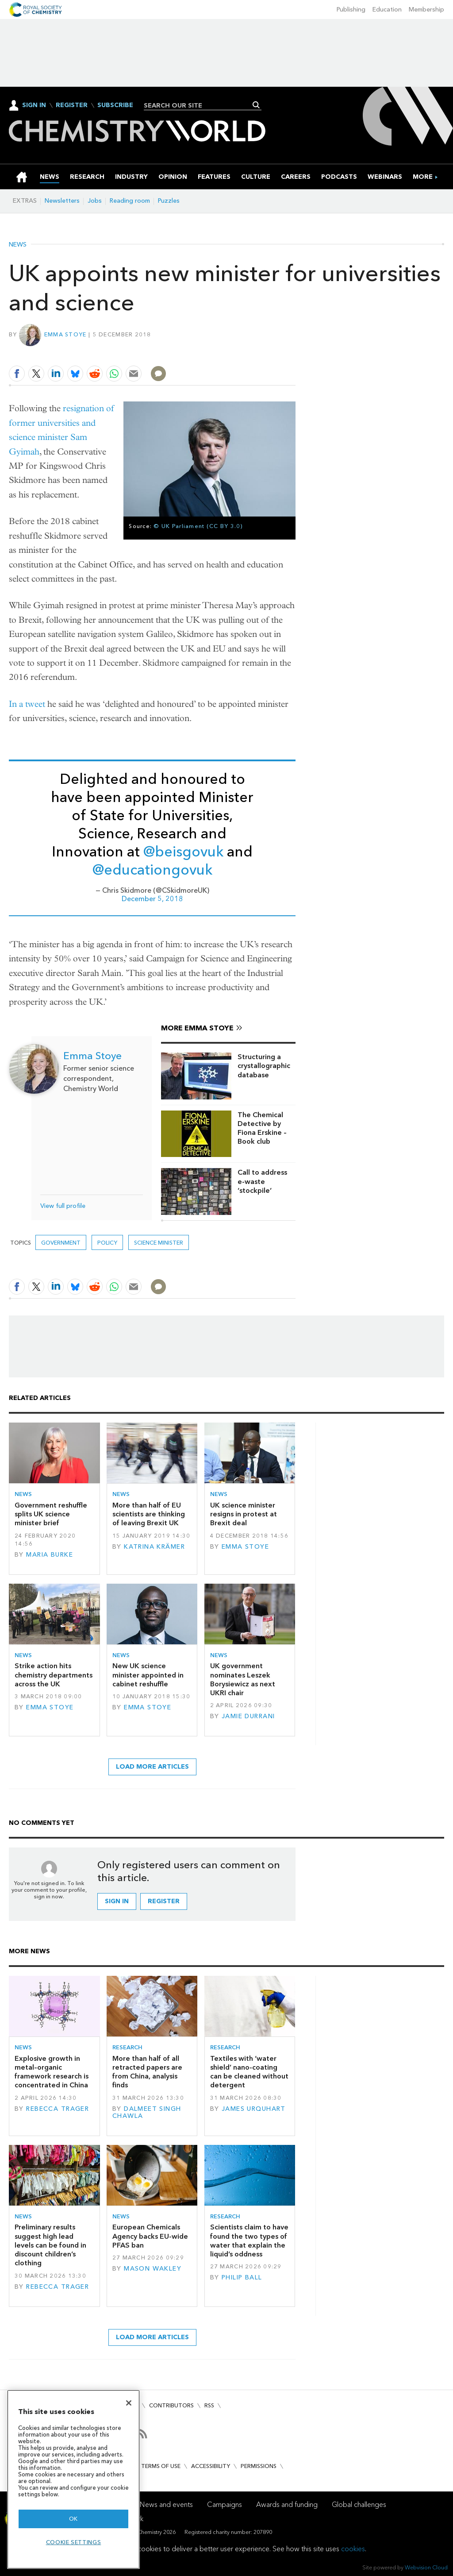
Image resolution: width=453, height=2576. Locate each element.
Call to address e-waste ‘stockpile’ (262, 1181)
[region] (73, 2479)
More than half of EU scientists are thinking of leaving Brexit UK (148, 1514)
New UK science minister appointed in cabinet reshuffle (148, 1675)
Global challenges (359, 2504)
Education (387, 9)
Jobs (95, 200)
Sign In (34, 105)
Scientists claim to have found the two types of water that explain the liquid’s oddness (249, 2240)
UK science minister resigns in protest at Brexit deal (243, 1514)
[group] (423, 176)
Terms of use (160, 2466)
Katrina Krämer (154, 1546)
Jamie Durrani (248, 1716)
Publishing (351, 9)
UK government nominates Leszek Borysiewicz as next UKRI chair (242, 1679)
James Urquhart (254, 2109)
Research (127, 2047)
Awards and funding (287, 2504)
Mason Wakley (152, 2268)
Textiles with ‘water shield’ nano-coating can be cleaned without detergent (249, 2072)
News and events (166, 2504)
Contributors (171, 2405)
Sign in (117, 1901)
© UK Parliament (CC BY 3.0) (198, 526)
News (18, 244)
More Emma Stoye (197, 1028)
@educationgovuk (152, 869)
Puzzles (169, 200)
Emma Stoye (65, 334)
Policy (107, 1242)
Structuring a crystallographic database (264, 1066)
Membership (426, 9)
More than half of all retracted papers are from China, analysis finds (147, 2072)
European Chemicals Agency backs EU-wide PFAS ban (150, 2236)
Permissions (258, 2466)
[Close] (128, 2403)
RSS (209, 2405)
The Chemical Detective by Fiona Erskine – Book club (262, 1128)
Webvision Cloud (426, 2567)
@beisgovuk (183, 851)
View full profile (62, 1206)
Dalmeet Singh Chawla (146, 2112)
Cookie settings (73, 2542)
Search (256, 104)
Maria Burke (49, 1554)
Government (61, 1242)
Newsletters (62, 200)
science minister (158, 1242)
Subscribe (115, 105)
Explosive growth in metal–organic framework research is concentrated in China (51, 2072)
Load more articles (152, 1766)
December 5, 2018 (152, 899)
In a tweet (27, 704)
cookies (353, 2549)
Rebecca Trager (57, 2109)
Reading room (130, 200)
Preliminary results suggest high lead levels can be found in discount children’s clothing (50, 2245)
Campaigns (224, 2504)
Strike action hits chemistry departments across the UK (53, 1675)
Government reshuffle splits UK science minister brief (51, 1514)
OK (73, 2518)
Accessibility (210, 2466)
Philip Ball (242, 2277)
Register (72, 105)
